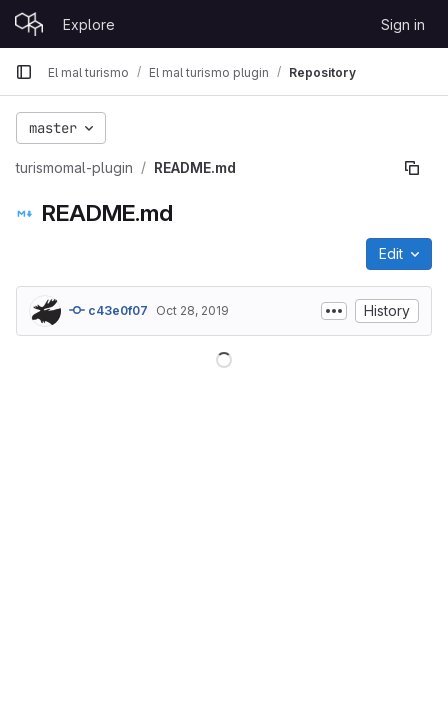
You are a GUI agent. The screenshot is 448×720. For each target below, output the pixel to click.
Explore (89, 24)
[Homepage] (29, 24)
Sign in (403, 24)
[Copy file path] (412, 168)
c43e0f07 (108, 310)
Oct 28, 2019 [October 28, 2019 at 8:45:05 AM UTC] (192, 310)
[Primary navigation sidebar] (24, 72)
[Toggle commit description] (334, 311)
